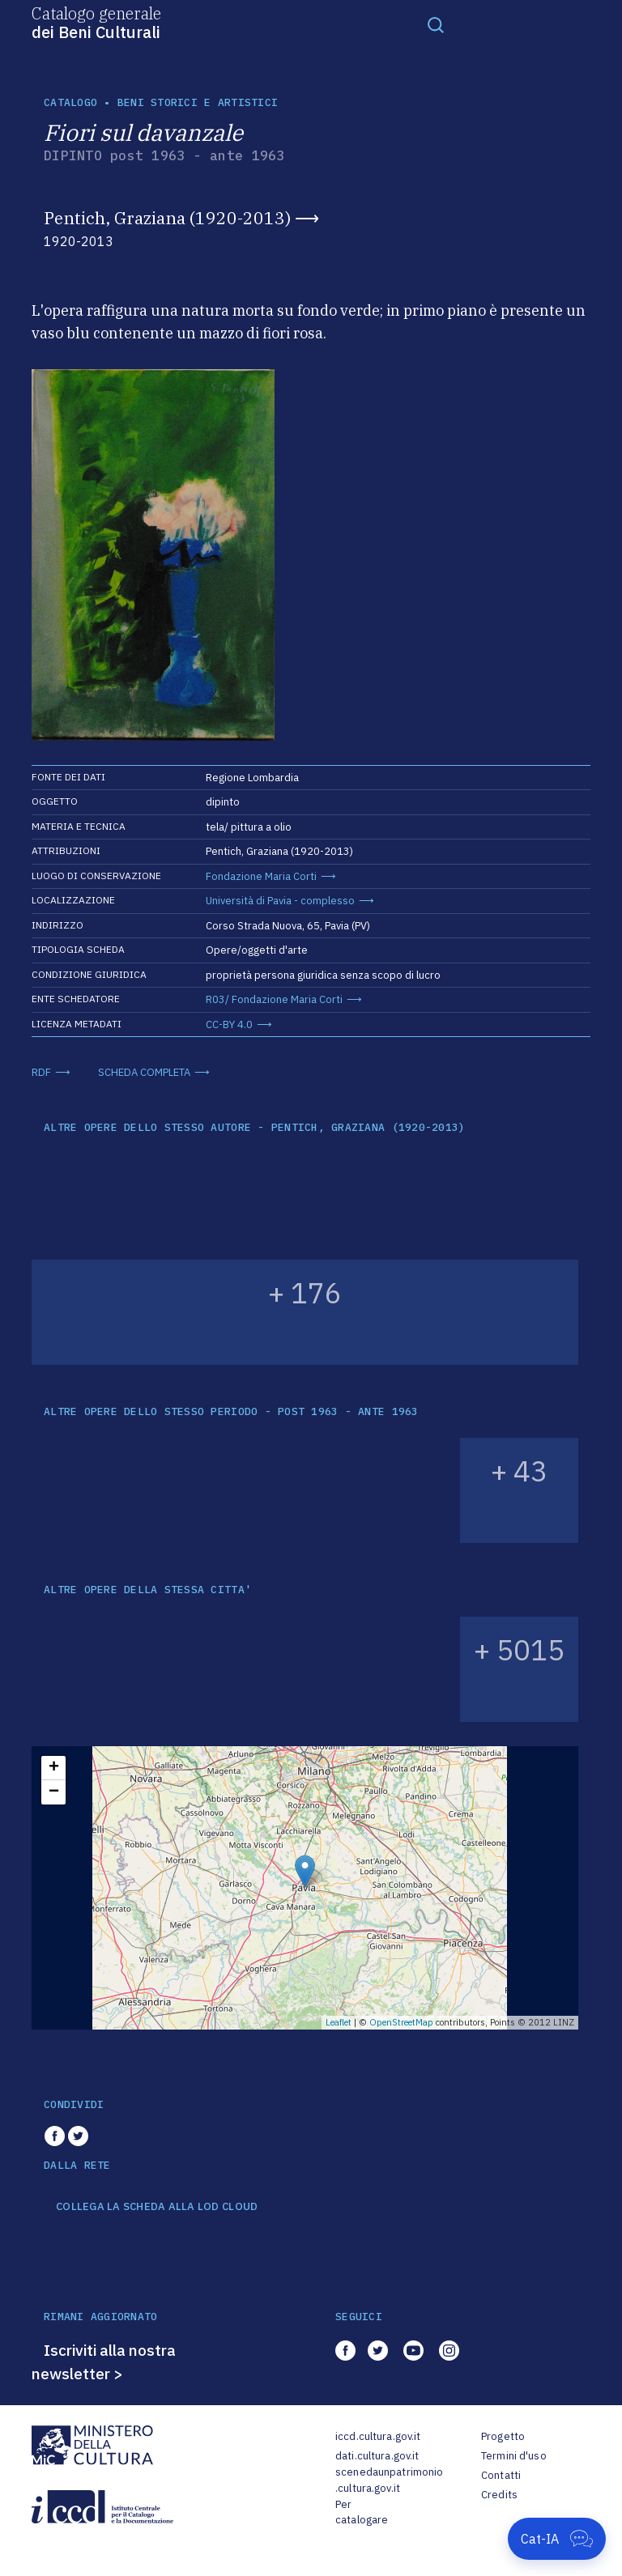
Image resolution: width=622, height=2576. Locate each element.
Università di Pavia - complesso (280, 901)
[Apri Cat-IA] (557, 2539)
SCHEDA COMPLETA (144, 1072)
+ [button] (54, 1768)
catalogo (70, 102)
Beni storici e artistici (197, 102)
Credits (499, 2495)
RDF (41, 1072)
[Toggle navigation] (436, 24)
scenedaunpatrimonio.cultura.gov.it (389, 2480)
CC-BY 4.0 (229, 1024)
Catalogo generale (96, 21)
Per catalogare (361, 2512)
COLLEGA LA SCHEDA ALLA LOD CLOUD (157, 2206)
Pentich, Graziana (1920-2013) (167, 217)
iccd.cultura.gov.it (377, 2436)
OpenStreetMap (401, 2022)
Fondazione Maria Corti (261, 876)
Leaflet (338, 2022)
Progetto (503, 2436)
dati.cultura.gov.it (377, 2456)
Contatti (501, 2475)
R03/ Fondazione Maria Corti (274, 999)
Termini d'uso (514, 2456)
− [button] (54, 1792)
